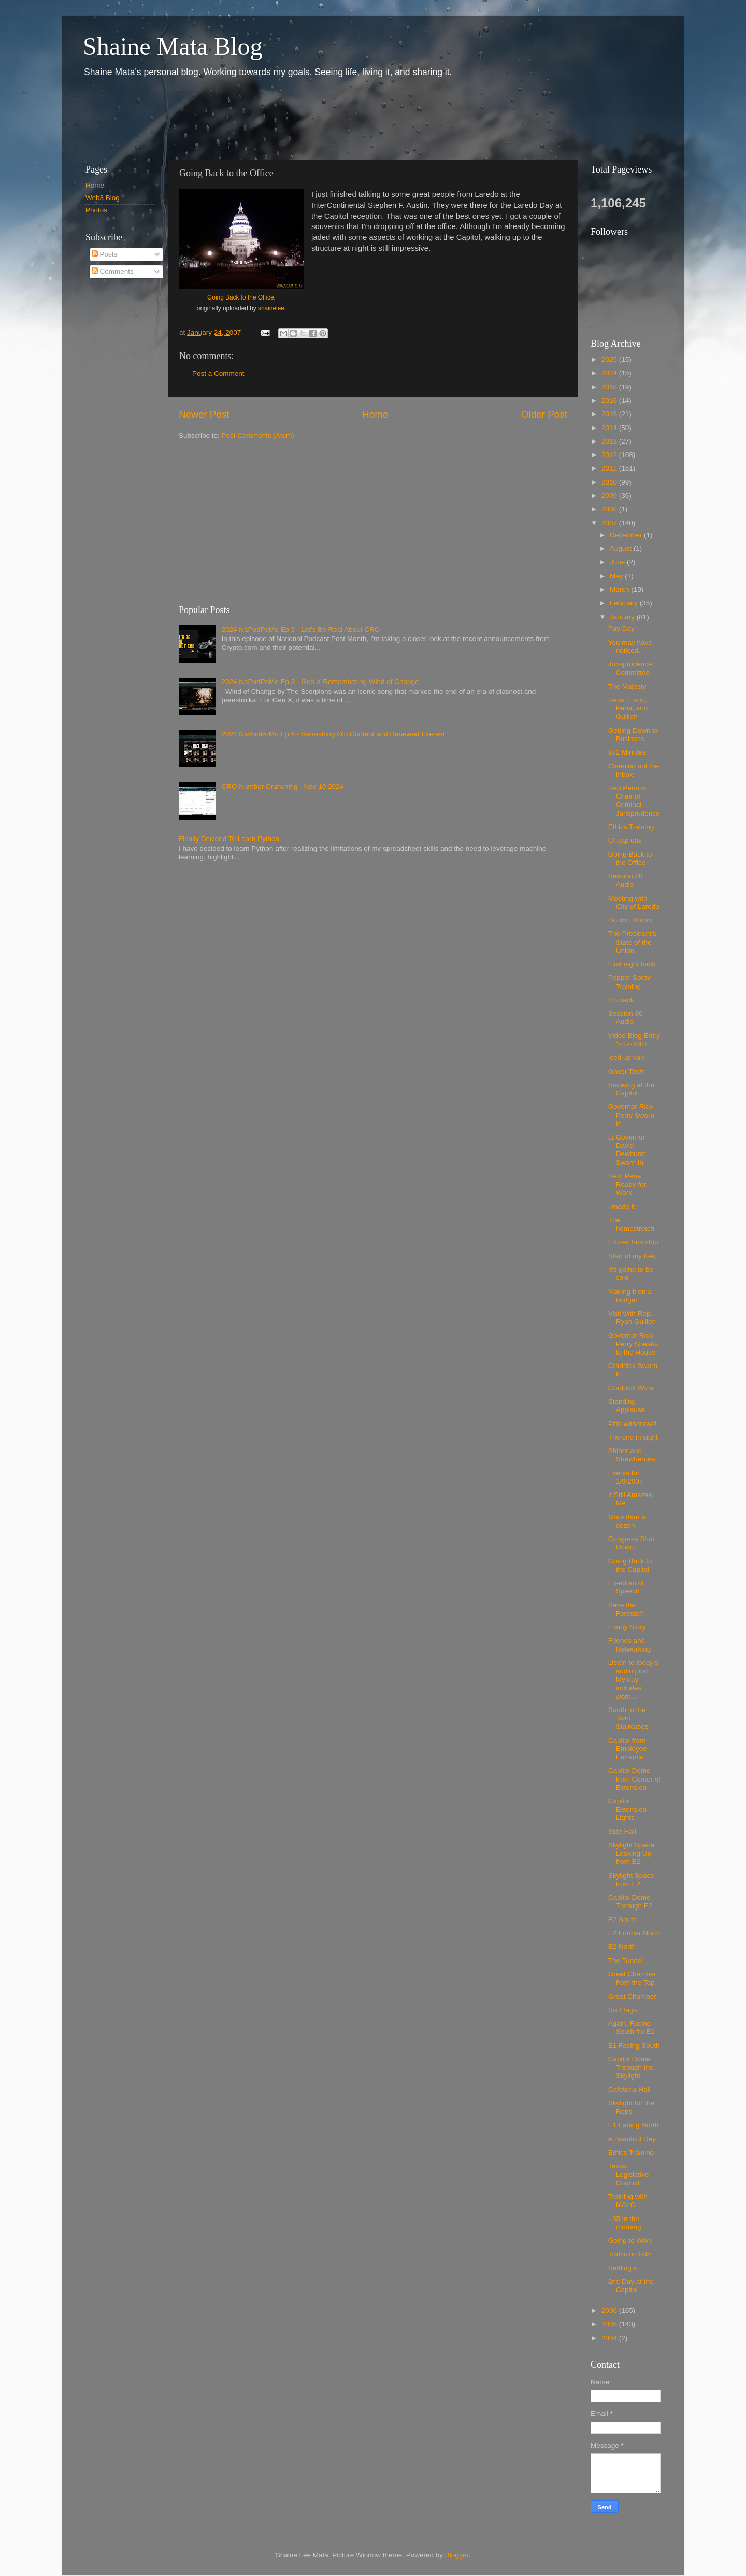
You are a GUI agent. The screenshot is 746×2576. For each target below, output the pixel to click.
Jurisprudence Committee (630, 668)
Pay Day (621, 628)
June (618, 562)
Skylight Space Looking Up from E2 (631, 1853)
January (623, 617)
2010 (610, 482)
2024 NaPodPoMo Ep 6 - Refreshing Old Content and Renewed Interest (332, 734)
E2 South (622, 1920)
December (627, 535)
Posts (105, 254)
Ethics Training (631, 827)
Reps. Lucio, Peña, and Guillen (628, 708)
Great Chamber (632, 1996)
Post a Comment (218, 373)
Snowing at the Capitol (631, 1089)
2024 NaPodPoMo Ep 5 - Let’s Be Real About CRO (300, 629)
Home (375, 414)
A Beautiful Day (632, 2139)
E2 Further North (634, 1933)
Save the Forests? (625, 1609)
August (622, 548)
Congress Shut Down (631, 1543)
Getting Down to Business (633, 735)
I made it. (622, 1207)
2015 (610, 414)
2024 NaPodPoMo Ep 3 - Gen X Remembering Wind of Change (320, 682)
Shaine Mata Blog (173, 46)
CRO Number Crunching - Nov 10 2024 (282, 786)
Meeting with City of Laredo (633, 902)
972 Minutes (627, 752)
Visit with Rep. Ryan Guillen (632, 1318)
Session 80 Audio (625, 880)
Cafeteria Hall (629, 2090)
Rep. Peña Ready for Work (627, 1184)
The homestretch (631, 1224)
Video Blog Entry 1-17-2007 (634, 1040)
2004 (610, 2338)
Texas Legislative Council (628, 2174)
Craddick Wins (630, 1388)
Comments (113, 271)
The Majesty (627, 686)
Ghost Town (626, 1071)
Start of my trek (632, 1256)
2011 (610, 468)
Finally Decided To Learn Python (229, 839)
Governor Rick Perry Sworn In (631, 1115)
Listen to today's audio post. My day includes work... (633, 1679)
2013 (610, 441)
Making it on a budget (630, 1296)
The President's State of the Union (632, 942)
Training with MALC (628, 2201)
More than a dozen (626, 1521)
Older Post (544, 414)
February (625, 603)
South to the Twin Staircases (628, 1718)
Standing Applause (626, 1406)
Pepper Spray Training (629, 982)
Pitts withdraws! (632, 1424)
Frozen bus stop (633, 1242)
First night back (632, 964)
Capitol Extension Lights (627, 1809)
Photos (96, 210)
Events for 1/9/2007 (625, 1477)
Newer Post (204, 414)
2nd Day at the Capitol (631, 2286)
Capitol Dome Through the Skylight (631, 2067)
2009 (610, 496)
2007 (610, 523)
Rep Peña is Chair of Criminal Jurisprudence (634, 800)
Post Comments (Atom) (258, 435)
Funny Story (627, 1627)
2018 (610, 387)
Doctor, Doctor (630, 920)
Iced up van (626, 1057)
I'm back (621, 1000)
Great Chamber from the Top (632, 1978)
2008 (610, 509)
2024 (610, 373)
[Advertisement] (263, 118)
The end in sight (633, 1437)
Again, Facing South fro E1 (631, 2027)
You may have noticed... (630, 646)
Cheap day (625, 840)
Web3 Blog (102, 198)
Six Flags (622, 2010)
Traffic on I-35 (629, 2254)
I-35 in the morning (624, 2223)
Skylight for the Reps (631, 2107)
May (617, 576)
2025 (610, 359)
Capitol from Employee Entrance (627, 1749)
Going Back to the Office (240, 297)
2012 (610, 455)
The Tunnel (625, 1961)
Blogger (457, 2555)
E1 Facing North (633, 2125)
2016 (610, 400)
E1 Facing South (634, 2046)
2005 (610, 2324)
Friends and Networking (629, 1644)
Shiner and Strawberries (631, 1455)
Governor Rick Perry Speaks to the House (633, 1344)
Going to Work (630, 2240)
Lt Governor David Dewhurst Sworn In (626, 1149)
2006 (610, 2310)
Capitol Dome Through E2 (630, 1902)
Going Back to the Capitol (630, 1565)
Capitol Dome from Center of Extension (634, 1779)
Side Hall (622, 1831)
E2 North (622, 1947)
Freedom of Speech (626, 1587)
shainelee (271, 308)
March (620, 589)
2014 (610, 428)
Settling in (623, 2268)
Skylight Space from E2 (631, 1880)
